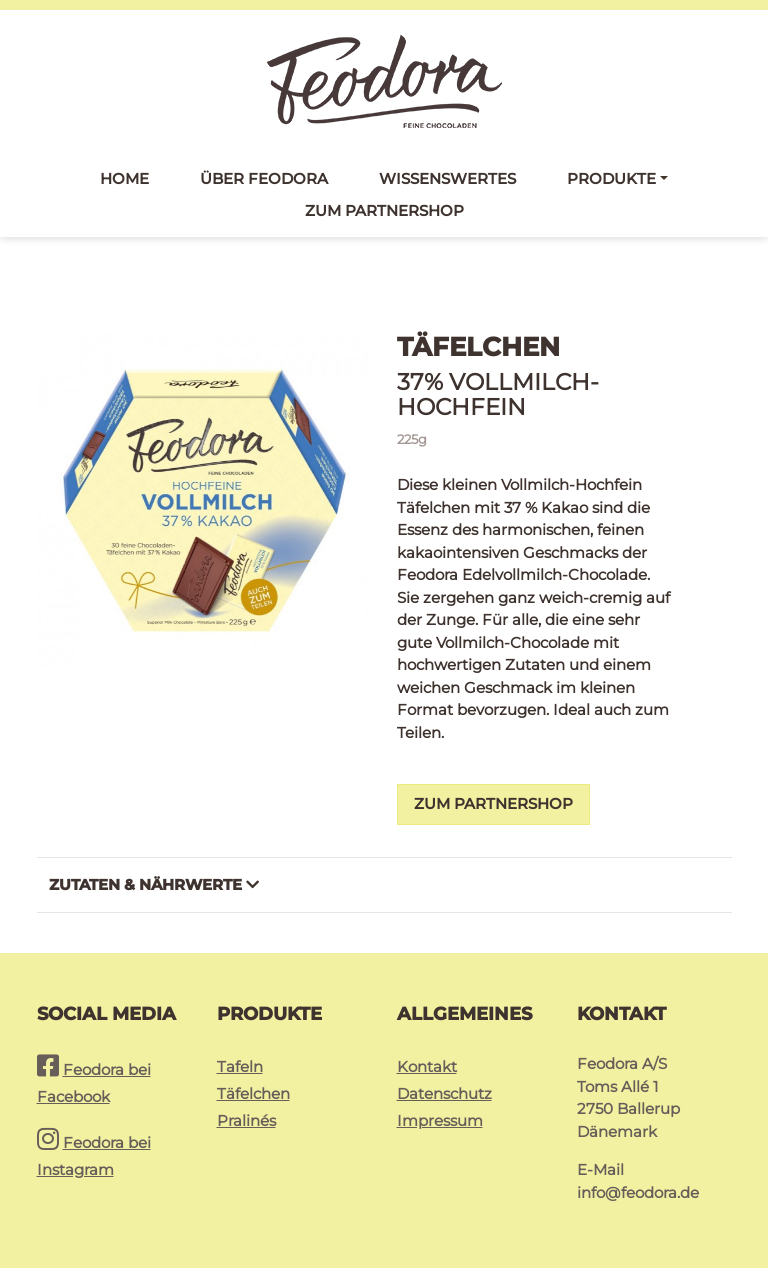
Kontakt (427, 1066)
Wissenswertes (447, 178)
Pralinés (246, 1120)
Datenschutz (444, 1093)
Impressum (440, 1120)
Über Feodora (264, 178)
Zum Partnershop (384, 210)
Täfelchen (253, 1093)
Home (124, 178)
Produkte (611, 178)
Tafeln (240, 1066)
